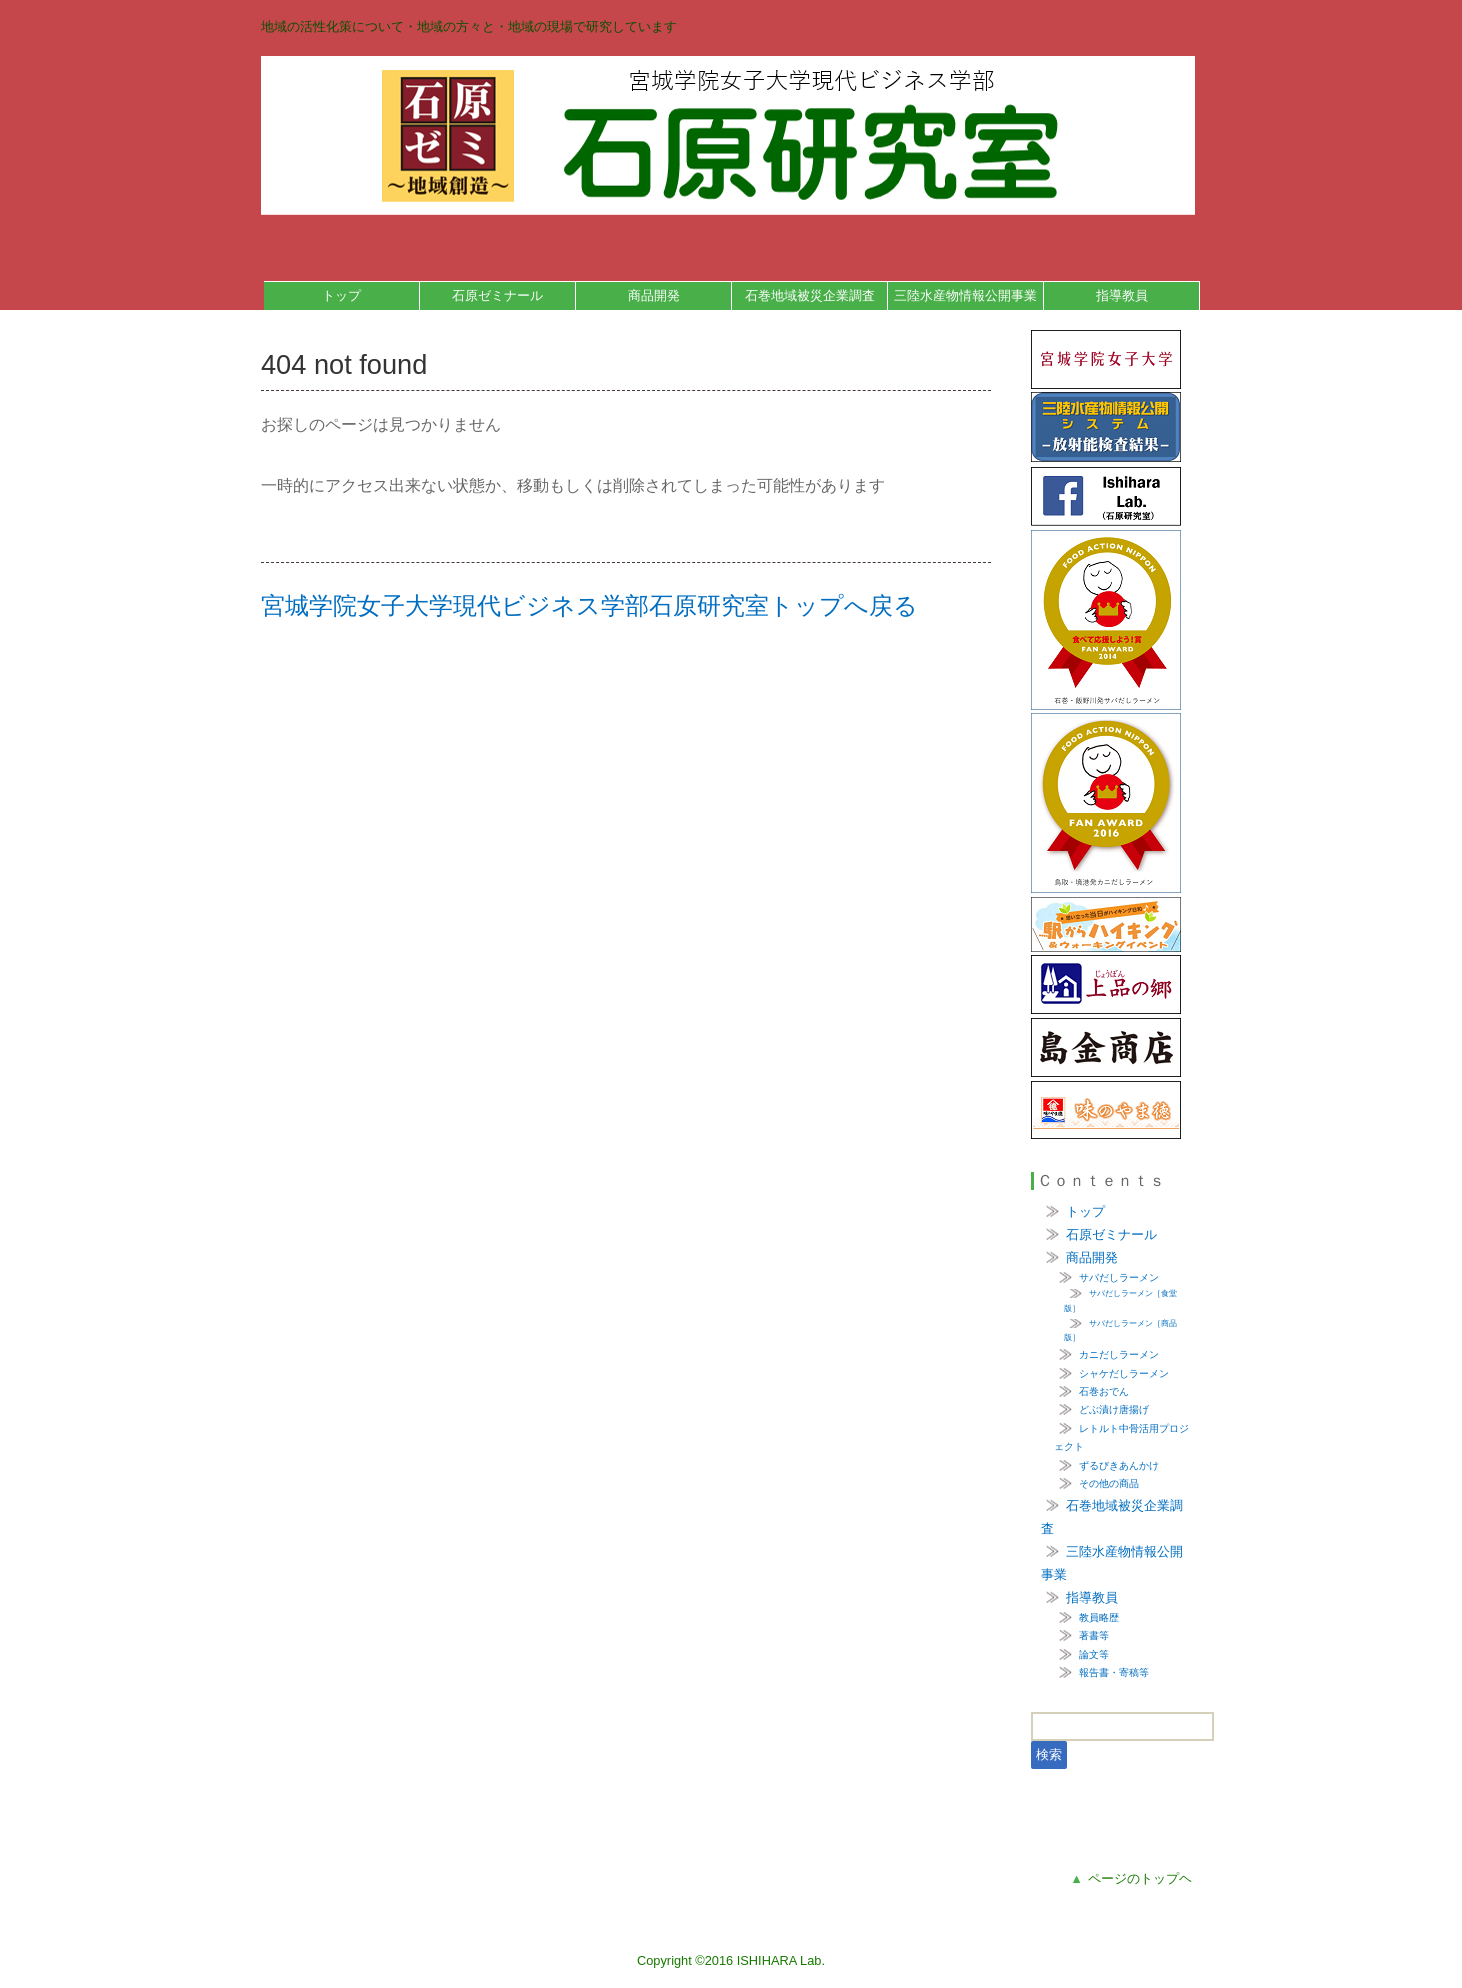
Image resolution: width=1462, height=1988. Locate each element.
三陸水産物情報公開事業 (965, 295)
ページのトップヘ (1131, 1878)
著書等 (1094, 1635)
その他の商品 (1109, 1483)
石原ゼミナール (497, 295)
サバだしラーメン (1119, 1277)
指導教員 (1122, 295)
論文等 (1094, 1654)
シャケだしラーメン (1124, 1373)
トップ (341, 295)
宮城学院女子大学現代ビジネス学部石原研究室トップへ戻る (589, 605)
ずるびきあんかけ (1119, 1465)
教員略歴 (1099, 1617)
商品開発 (654, 295)
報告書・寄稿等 (1114, 1672)
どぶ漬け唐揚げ (1114, 1409)
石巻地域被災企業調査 (810, 295)
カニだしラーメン (1119, 1354)
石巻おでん (1104, 1391)
